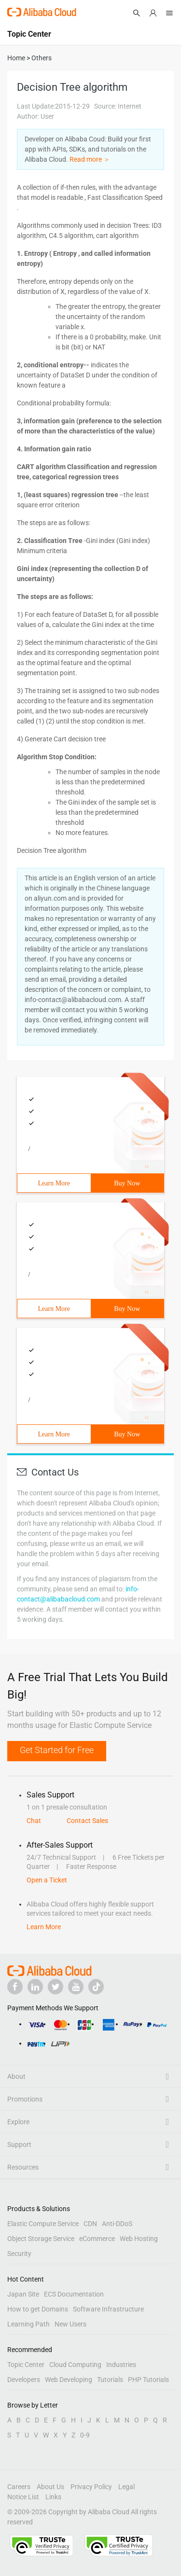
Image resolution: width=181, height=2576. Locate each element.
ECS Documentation (74, 2294)
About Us (50, 2487)
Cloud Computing (75, 2364)
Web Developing (68, 2379)
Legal (126, 2487)
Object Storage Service (40, 2238)
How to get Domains (37, 2309)
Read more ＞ (90, 159)
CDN (90, 2224)
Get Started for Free (57, 1750)
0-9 (85, 2435)
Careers (18, 2487)
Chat (34, 1820)
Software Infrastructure (108, 2309)
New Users (70, 2324)
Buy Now (127, 1183)
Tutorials (110, 2379)
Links (53, 2497)
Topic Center (25, 2364)
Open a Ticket (47, 1880)
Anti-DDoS (117, 2224)
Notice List (23, 2497)
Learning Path (28, 2324)
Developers (23, 2379)
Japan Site (23, 2294)
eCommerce (97, 2238)
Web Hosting (139, 2238)
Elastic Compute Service (43, 2224)
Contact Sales (87, 1820)
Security (19, 2253)
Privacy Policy (91, 2487)
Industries (121, 2364)
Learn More (54, 1183)
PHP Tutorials (148, 2379)
